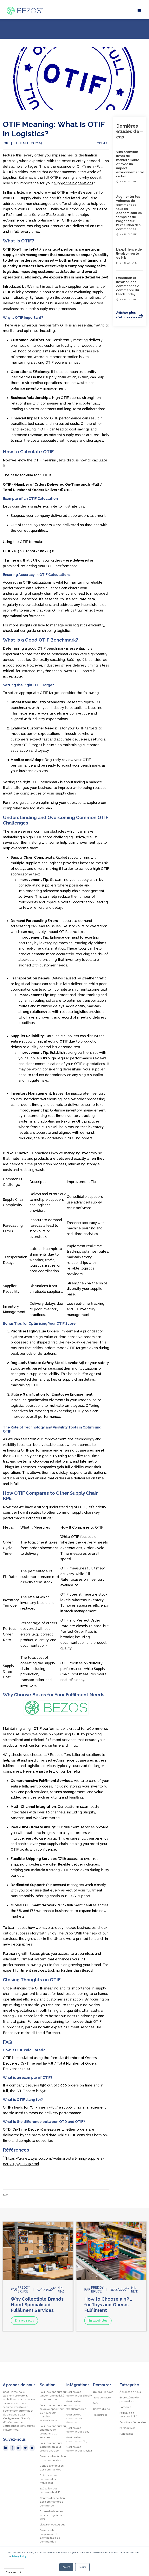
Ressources (100, 2414)
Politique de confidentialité (128, 2414)
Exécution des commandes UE (50, 2490)
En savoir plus (24, 2320)
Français (11, 2572)
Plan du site (126, 2433)
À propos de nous (130, 2391)
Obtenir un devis (103, 2391)
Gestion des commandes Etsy (77, 2439)
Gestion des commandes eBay (77, 2430)
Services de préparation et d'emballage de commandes (50, 2536)
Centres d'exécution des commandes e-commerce (52, 2502)
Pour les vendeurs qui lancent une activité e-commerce (53, 2395)
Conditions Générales (133, 2422)
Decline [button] (82, 2567)
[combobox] (14, 2572)
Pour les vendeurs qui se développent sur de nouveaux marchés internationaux (53, 2413)
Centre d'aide (101, 2409)
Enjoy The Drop (60, 1933)
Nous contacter (102, 2397)
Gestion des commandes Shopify (79, 2393)
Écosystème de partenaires (129, 2399)
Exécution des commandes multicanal (48, 2479)
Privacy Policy (19, 2556)
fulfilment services (30, 1970)
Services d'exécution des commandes (53, 2458)
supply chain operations (73, 183)
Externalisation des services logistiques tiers (52, 2515)
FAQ (95, 2403)
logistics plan (40, 808)
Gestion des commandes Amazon (74, 2418)
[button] (139, 10)
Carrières (125, 2407)
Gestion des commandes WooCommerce (76, 2405)
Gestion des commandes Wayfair (79, 2448)
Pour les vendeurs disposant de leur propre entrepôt (51, 2447)
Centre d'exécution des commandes (52, 2467)
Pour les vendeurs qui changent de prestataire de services (53, 2432)
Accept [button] (66, 2567)
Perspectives (127, 2428)
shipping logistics (56, 631)
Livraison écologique (53, 2524)
